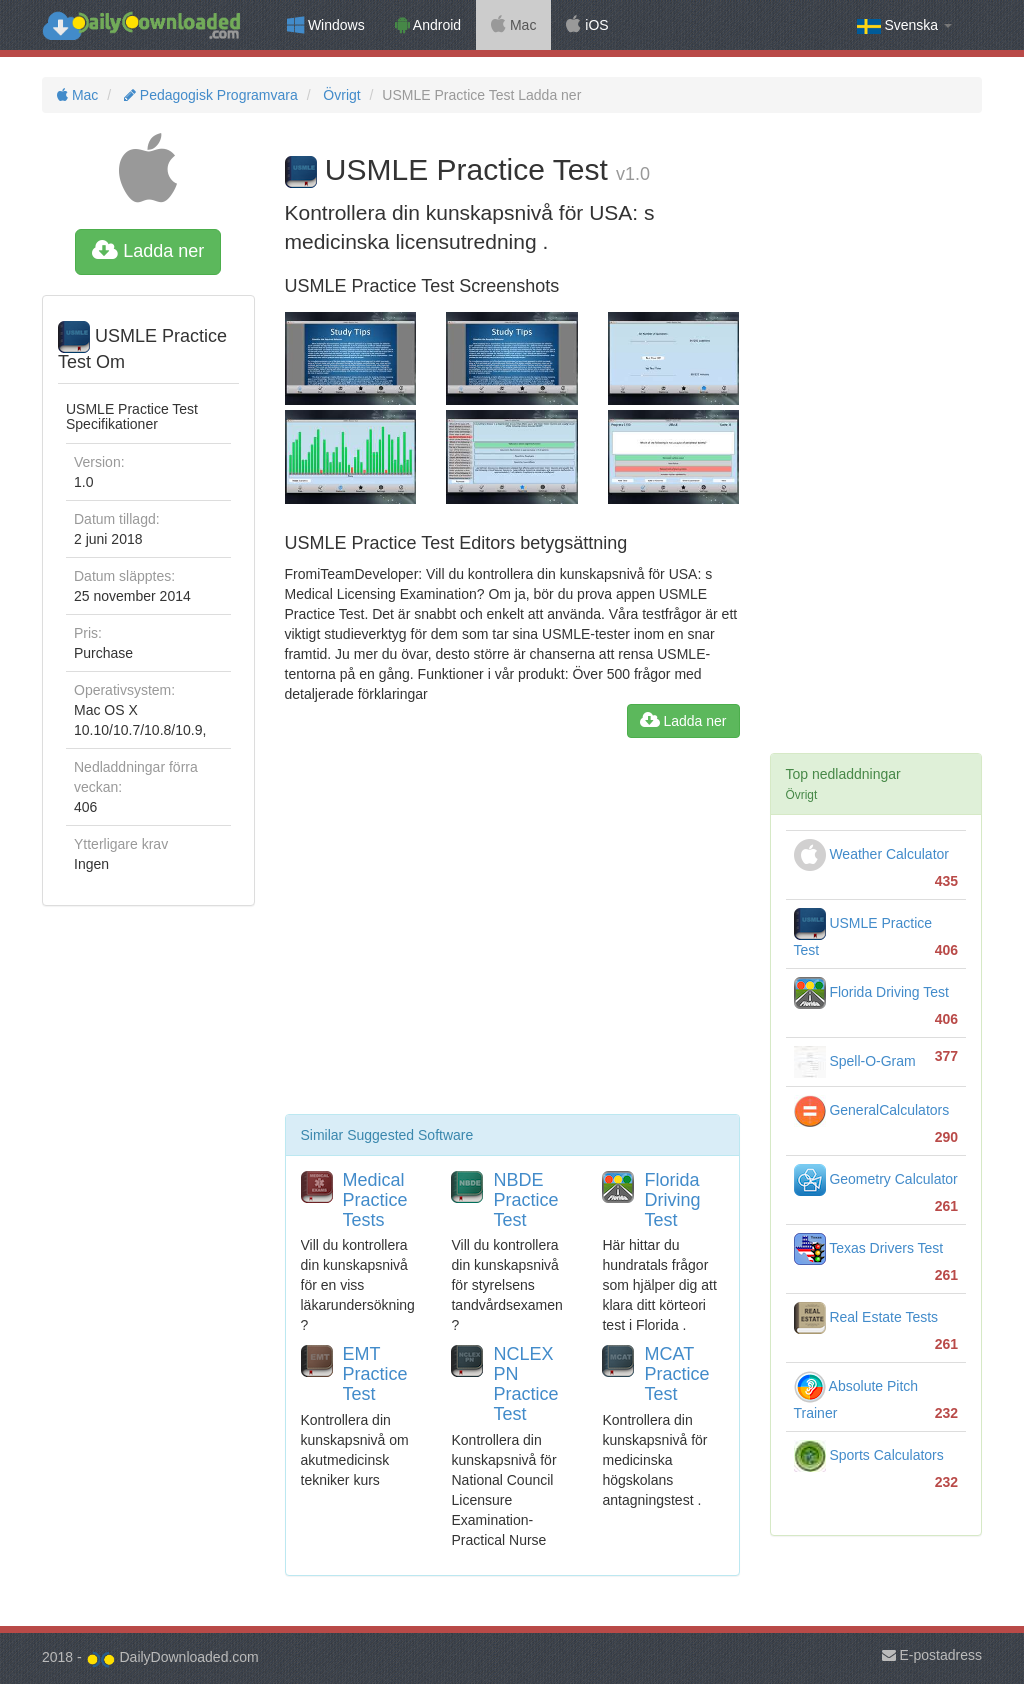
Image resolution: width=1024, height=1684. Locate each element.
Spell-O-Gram (855, 1061)
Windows (326, 25)
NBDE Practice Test (525, 1200)
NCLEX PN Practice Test (525, 1383)
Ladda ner (148, 251)
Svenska (904, 25)
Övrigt (339, 95)
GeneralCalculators (872, 1110)
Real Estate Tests (866, 1317)
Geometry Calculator (876, 1179)
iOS (587, 25)
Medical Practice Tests (375, 1200)
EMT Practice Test (375, 1374)
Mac (513, 25)
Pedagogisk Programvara (209, 95)
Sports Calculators (869, 1455)
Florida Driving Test (672, 1200)
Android (428, 25)
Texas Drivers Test (869, 1248)
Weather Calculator (871, 854)
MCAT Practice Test (676, 1374)
